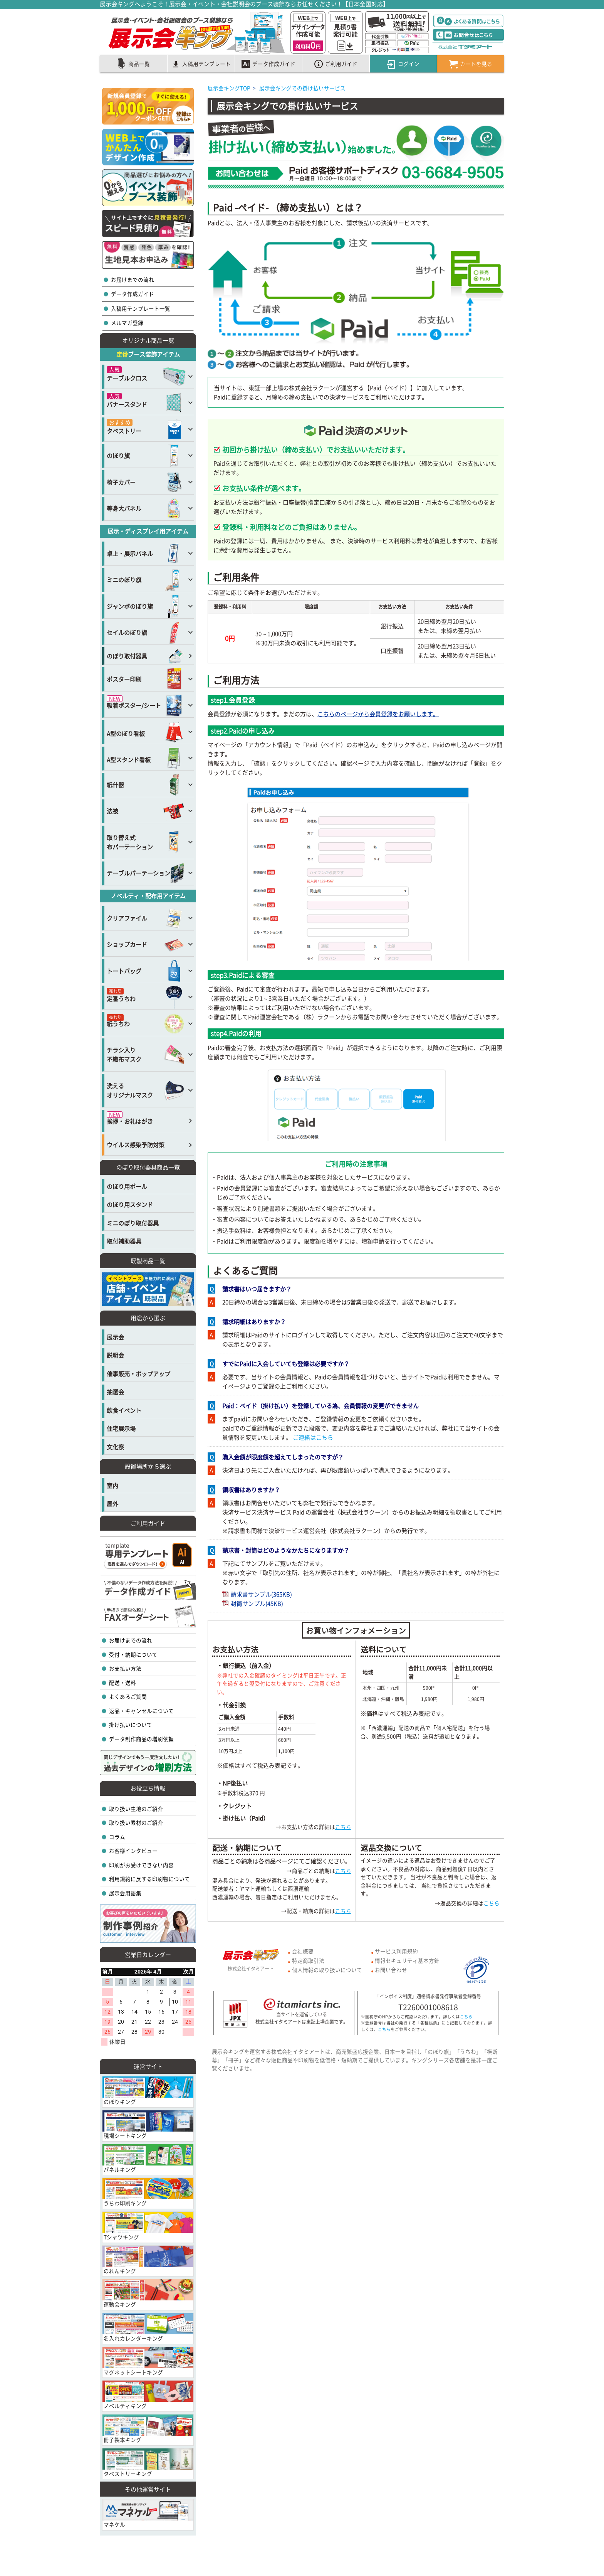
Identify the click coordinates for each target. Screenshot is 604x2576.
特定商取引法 (308, 1960)
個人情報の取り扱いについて (327, 1970)
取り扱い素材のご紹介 (135, 1822)
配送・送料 (122, 1682)
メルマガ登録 (126, 322)
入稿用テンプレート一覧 (140, 308)
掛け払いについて (130, 1724)
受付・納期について (133, 1654)
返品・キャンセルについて (141, 1711)
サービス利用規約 (396, 1951)
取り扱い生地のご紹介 (135, 1808)
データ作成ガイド (132, 294)
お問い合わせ (391, 1970)
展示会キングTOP (229, 88)
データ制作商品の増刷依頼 (141, 1739)
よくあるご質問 (127, 1696)
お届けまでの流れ (132, 279)
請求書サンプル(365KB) (257, 1594)
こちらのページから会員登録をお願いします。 (378, 714)
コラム (116, 1837)
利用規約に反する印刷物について (149, 1879)
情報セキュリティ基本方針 (407, 1960)
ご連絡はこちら (312, 1437)
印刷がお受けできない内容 (141, 1865)
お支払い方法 (124, 1668)
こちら (343, 1827)
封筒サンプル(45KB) (253, 1603)
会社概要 (303, 1951)
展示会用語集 (124, 1893)
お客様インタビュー (133, 1850)
